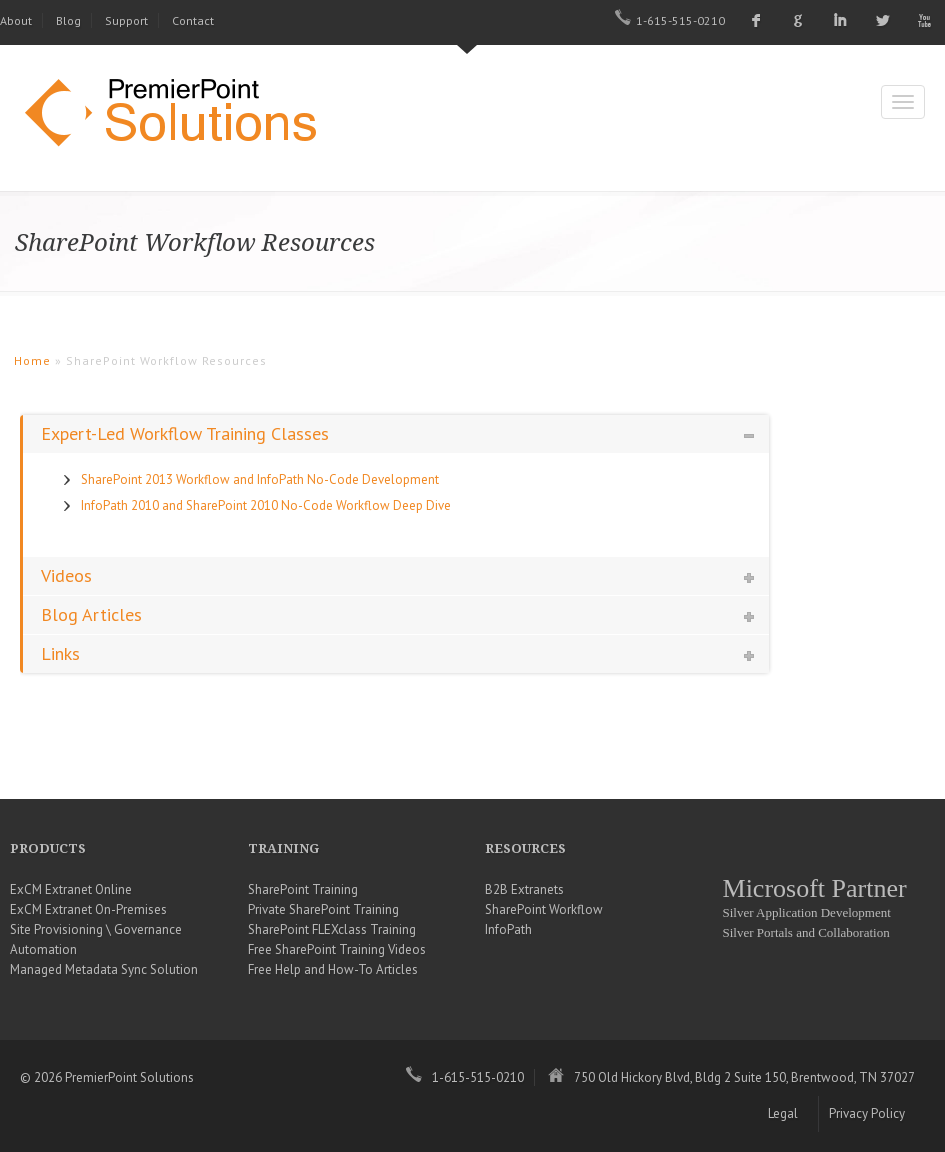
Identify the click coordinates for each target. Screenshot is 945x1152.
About (16, 20)
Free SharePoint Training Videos (337, 949)
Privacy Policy (867, 1113)
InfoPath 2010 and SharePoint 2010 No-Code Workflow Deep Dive (266, 505)
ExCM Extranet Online (71, 889)
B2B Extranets (524, 889)
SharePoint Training (303, 889)
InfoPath (508, 929)
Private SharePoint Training (323, 909)
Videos (66, 575)
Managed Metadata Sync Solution (104, 969)
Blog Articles (91, 614)
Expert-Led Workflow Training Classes (185, 433)
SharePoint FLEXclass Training (332, 929)
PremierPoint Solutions (180, 115)
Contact (193, 20)
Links (60, 653)
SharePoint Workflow (544, 909)
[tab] (396, 434)
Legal (783, 1113)
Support (126, 20)
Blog (68, 20)
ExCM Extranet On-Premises (88, 909)
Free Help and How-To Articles (333, 969)
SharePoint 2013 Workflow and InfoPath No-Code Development (260, 479)
